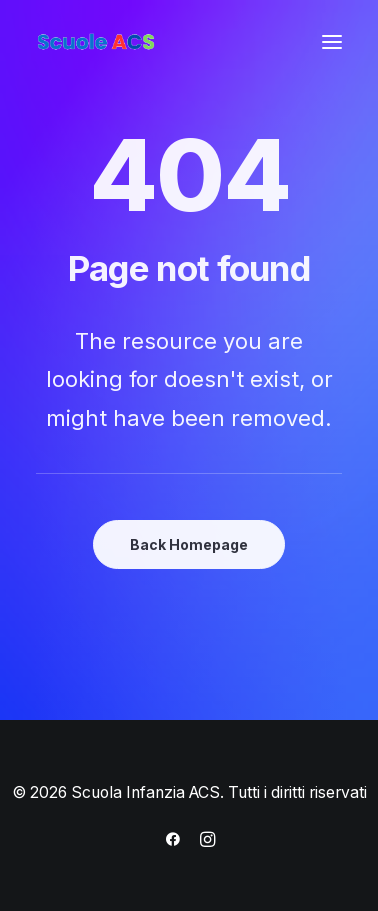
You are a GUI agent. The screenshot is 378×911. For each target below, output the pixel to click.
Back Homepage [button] (189, 544)
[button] (332, 42)
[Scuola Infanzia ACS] (156, 42)
